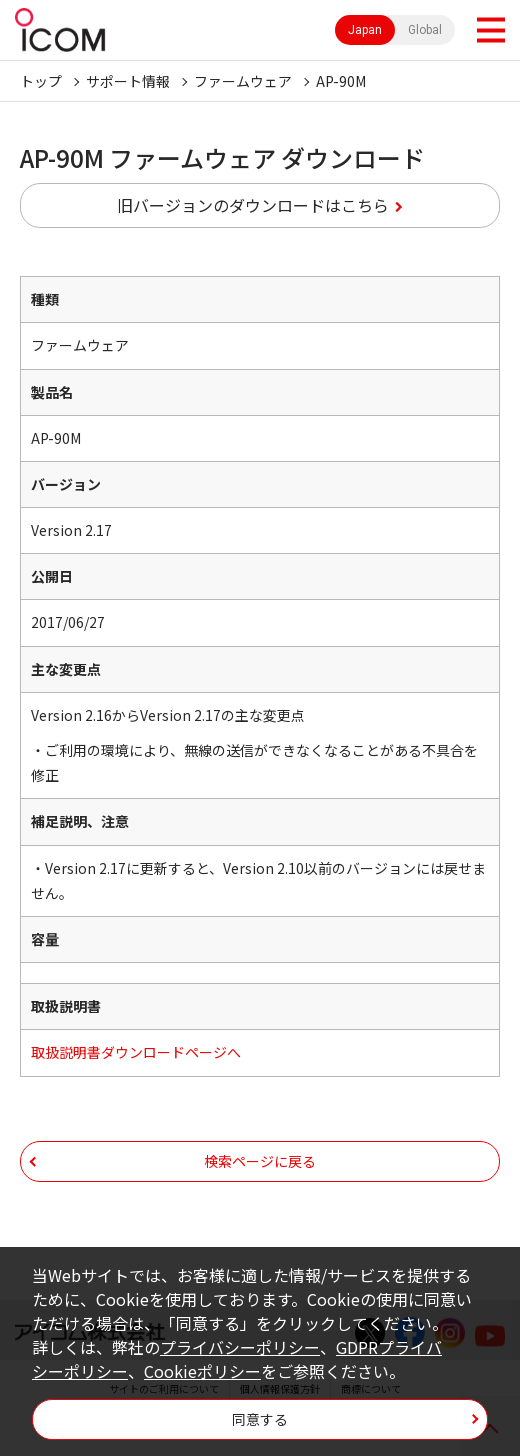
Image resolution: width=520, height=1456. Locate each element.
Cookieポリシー (202, 1371)
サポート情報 (128, 81)
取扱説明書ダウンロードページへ (136, 1052)
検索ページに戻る (260, 1161)
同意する (260, 1419)
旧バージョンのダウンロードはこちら (253, 205)
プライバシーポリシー (240, 1347)
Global (425, 30)
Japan (365, 30)
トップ (41, 81)
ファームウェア (243, 81)
